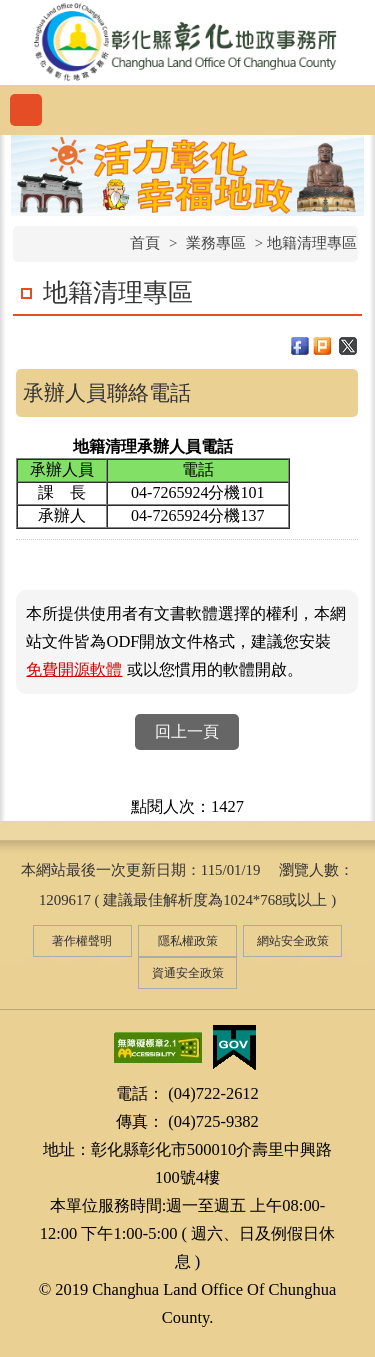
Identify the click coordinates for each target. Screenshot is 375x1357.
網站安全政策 (293, 941)
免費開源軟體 (74, 669)
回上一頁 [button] (187, 731)
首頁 (145, 243)
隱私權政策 (188, 941)
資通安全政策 (188, 973)
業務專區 (216, 243)
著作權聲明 (82, 941)
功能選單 (26, 110)
